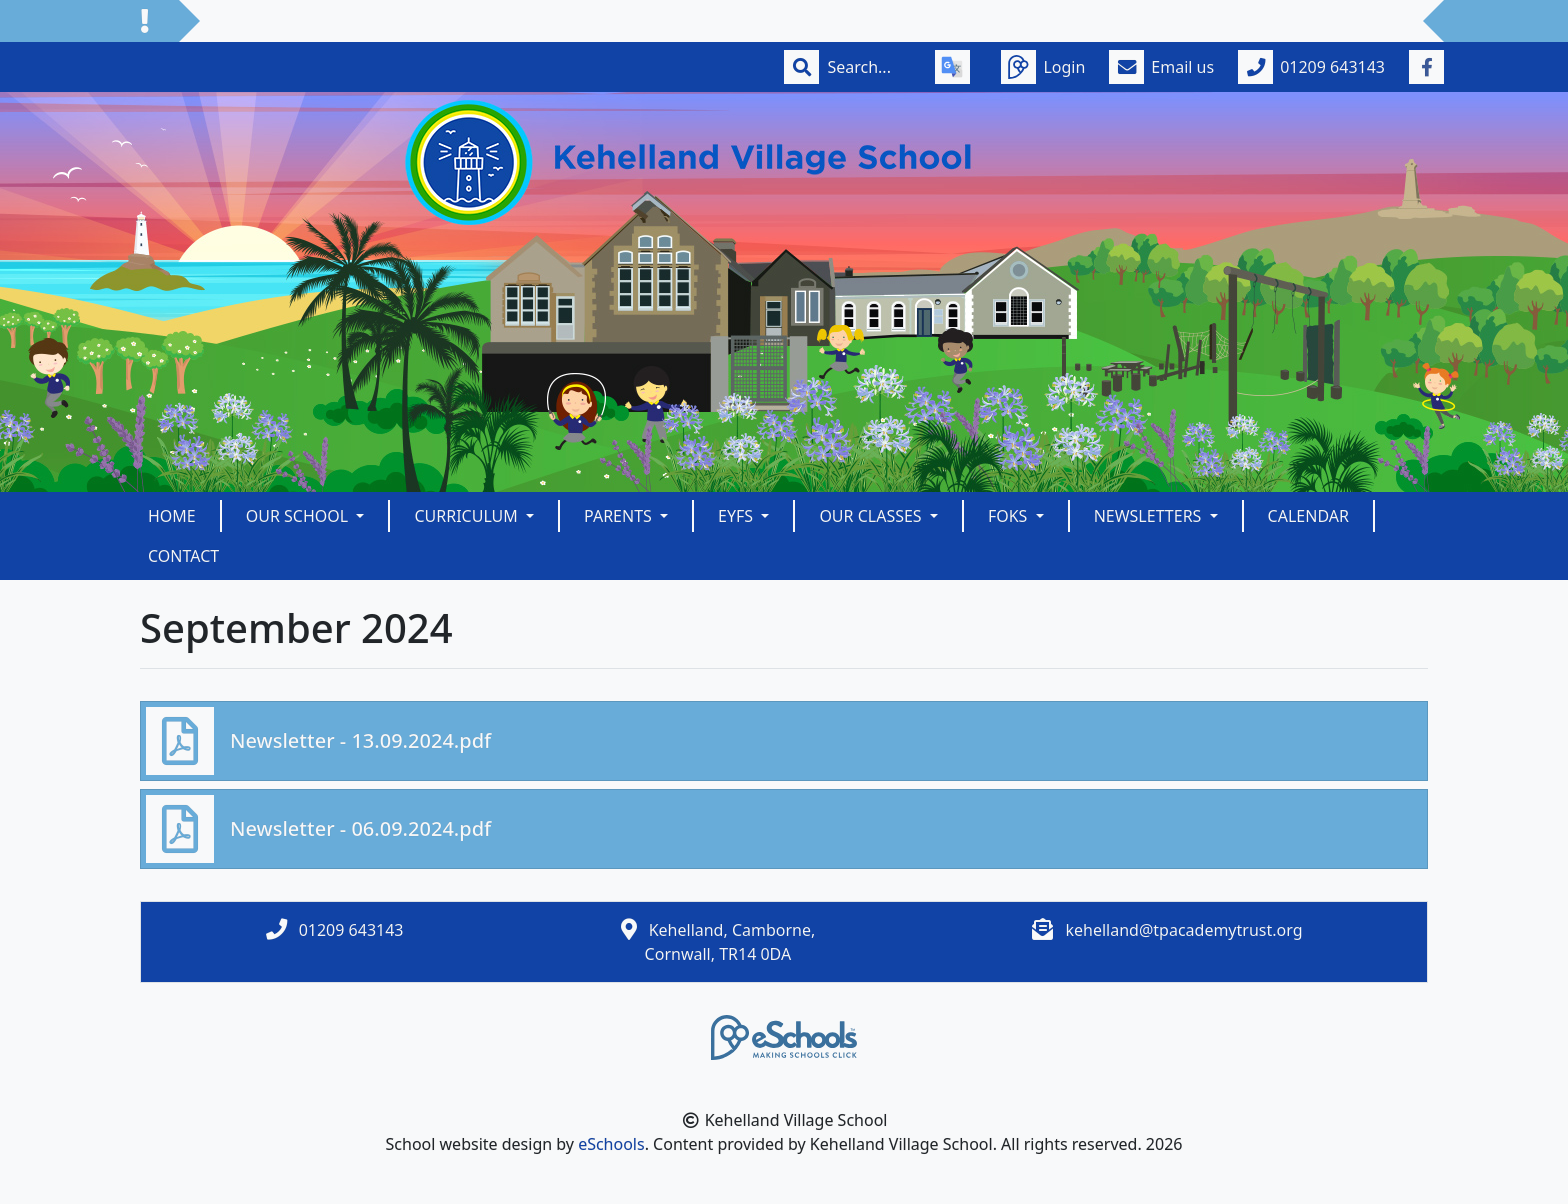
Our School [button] (299, 516)
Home (172, 516)
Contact (183, 556)
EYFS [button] (737, 516)
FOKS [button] (1010, 516)
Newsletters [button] (1150, 516)
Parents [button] (620, 516)
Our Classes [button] (872, 516)
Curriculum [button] (468, 516)
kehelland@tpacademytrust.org (1183, 930)
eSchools (611, 1144)
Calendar (1308, 516)
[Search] (869, 67)
